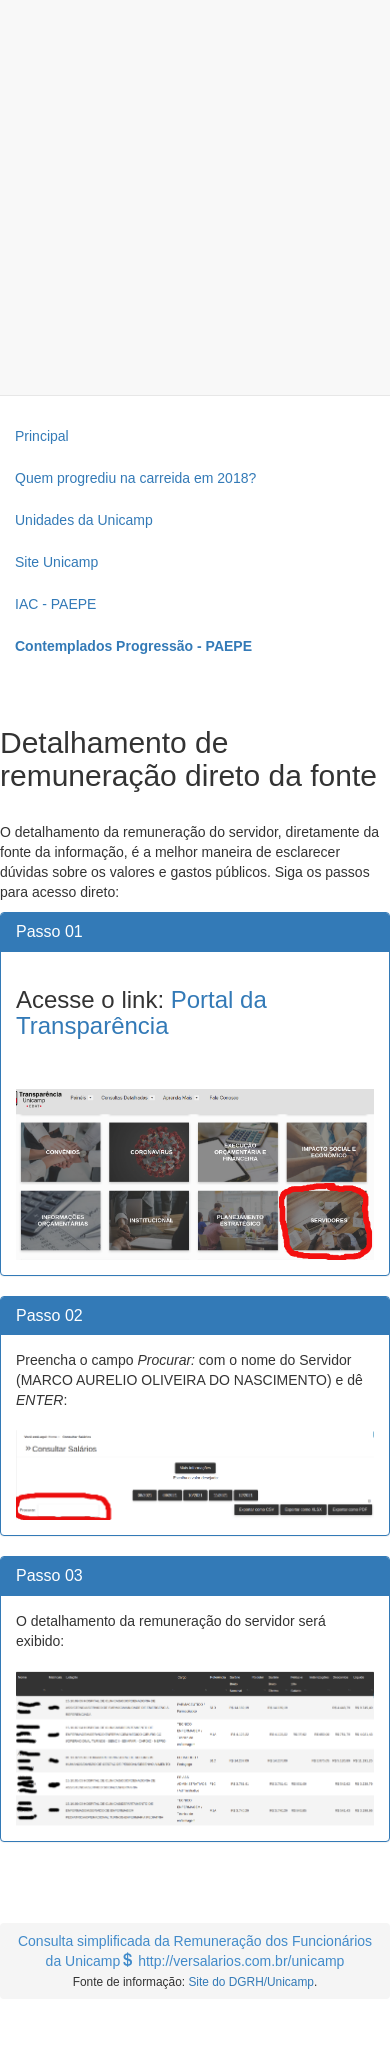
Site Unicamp (56, 562)
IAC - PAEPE (55, 604)
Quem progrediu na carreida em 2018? (135, 478)
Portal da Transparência (141, 1012)
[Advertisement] (187, 197)
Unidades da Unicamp (84, 520)
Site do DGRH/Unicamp (251, 1982)
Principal (42, 436)
